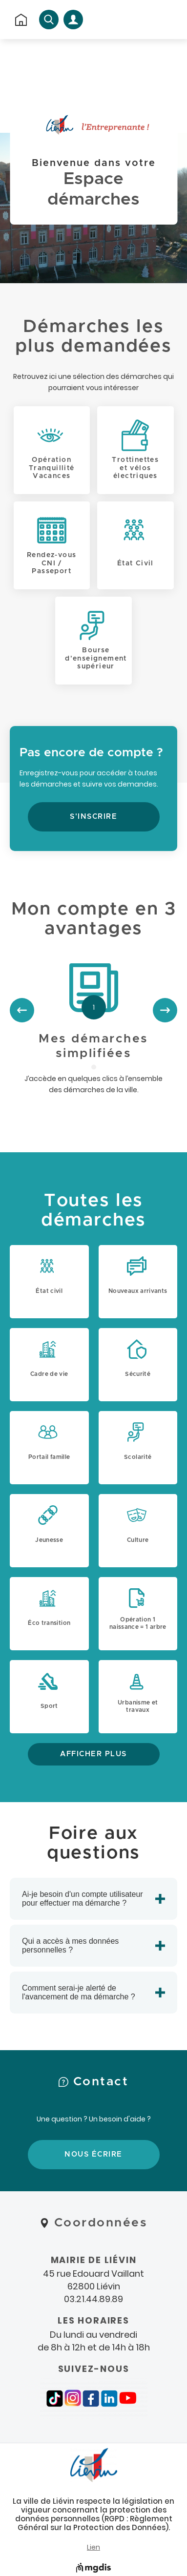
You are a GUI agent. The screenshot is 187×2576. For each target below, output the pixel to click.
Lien (93, 2547)
